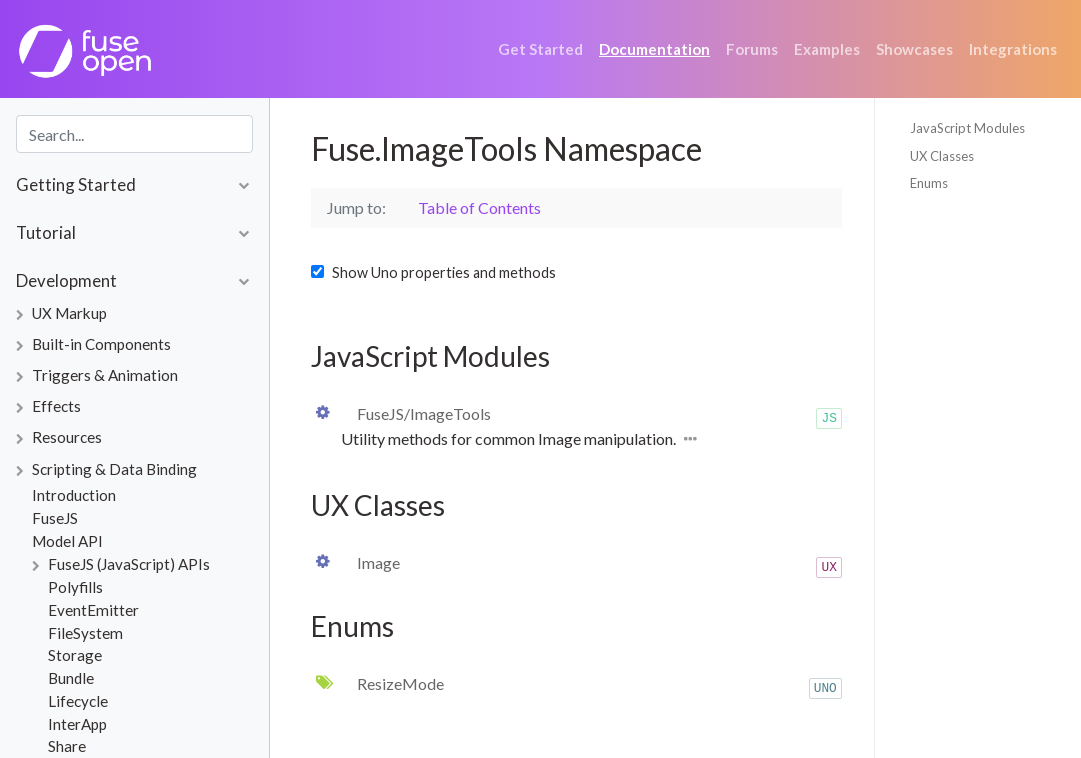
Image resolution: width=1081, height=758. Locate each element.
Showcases (914, 49)
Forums (752, 49)
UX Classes (942, 156)
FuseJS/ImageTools (424, 413)
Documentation (654, 49)
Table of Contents (479, 207)
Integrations (1013, 49)
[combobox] (134, 134)
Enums (929, 183)
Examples (827, 49)
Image (378, 562)
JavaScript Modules (967, 128)
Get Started (540, 49)
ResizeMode (400, 683)
